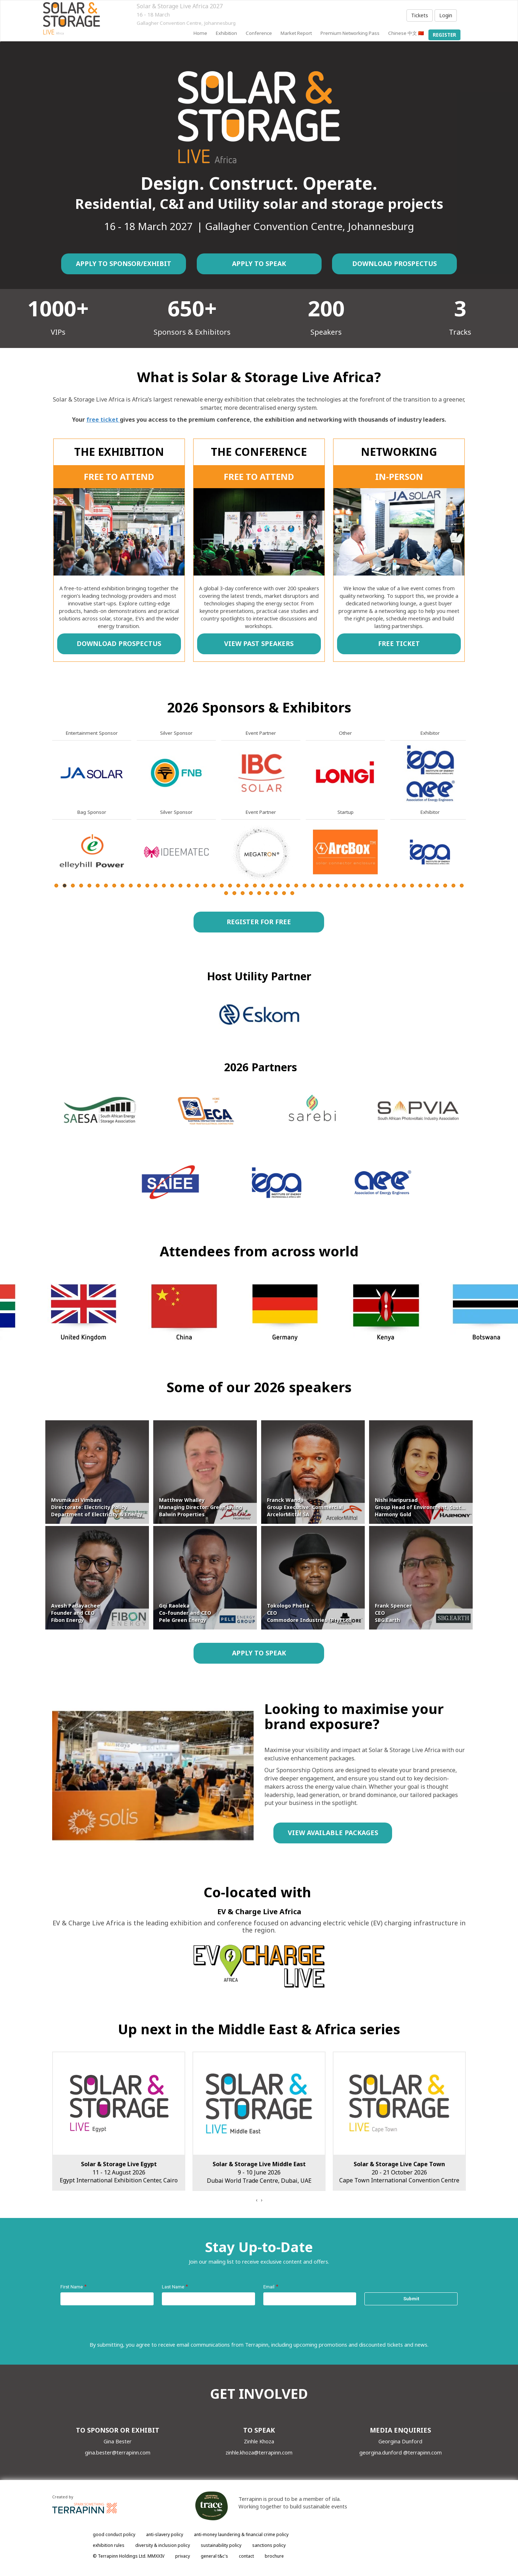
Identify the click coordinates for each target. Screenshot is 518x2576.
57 (276, 893)
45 (420, 886)
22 (230, 886)
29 (288, 886)
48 (445, 886)
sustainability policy (221, 2545)
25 (255, 886)
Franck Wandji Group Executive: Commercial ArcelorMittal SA (305, 1507)
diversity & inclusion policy (162, 2545)
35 (338, 886)
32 (313, 886)
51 (226, 893)
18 (197, 886)
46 (429, 886)
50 (462, 886)
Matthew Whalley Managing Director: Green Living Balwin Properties (200, 1507)
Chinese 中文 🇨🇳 (406, 33)
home (200, 33)
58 (284, 893)
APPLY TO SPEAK (259, 263)
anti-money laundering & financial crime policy (241, 2534)
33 (321, 886)
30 (296, 886)
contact (246, 2556)
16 (180, 886)
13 (156, 886)
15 (172, 886)
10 (131, 886)
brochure (274, 2556)
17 (189, 886)
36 (346, 886)
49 (453, 886)
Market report (296, 33)
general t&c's (214, 2556)
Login (445, 15)
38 (362, 886)
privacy (182, 2556)
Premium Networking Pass (350, 33)
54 (251, 893)
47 (437, 886)
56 (267, 893)
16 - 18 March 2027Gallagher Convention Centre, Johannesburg (119, 2172)
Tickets (419, 15)
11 (139, 886)
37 (354, 886)
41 (387, 886)
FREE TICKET (399, 643)
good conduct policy (114, 2534)
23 (238, 886)
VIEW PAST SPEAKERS (259, 643)
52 (234, 893)
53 (243, 893)
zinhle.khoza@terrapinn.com (259, 2452)
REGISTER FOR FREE (259, 921)
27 (271, 886)
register (444, 35)
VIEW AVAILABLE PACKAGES (333, 1832)
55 (259, 893)
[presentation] (256, 2200)
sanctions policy (269, 2545)
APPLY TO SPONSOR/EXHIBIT (123, 263)
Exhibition (226, 33)
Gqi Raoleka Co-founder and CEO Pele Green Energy (185, 1612)
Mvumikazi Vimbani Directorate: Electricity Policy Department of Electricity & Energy (96, 1507)
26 (263, 886)
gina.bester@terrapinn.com (117, 2452)
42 (395, 886)
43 (404, 886)
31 (304, 886)
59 (292, 893)
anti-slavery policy (164, 2534)
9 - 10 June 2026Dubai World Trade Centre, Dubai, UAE (399, 2172)
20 (213, 886)
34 (329, 886)
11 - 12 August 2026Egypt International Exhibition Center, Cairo (259, 2172)
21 (222, 886)
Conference (259, 33)
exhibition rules (108, 2545)
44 (412, 886)
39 (371, 886)
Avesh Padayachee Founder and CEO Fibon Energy (75, 1612)
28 (280, 886)
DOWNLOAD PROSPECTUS (394, 263)
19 (205, 886)
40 (379, 886)
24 (247, 886)
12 (147, 886)
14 (164, 886)
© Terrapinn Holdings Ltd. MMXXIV (128, 2556)
